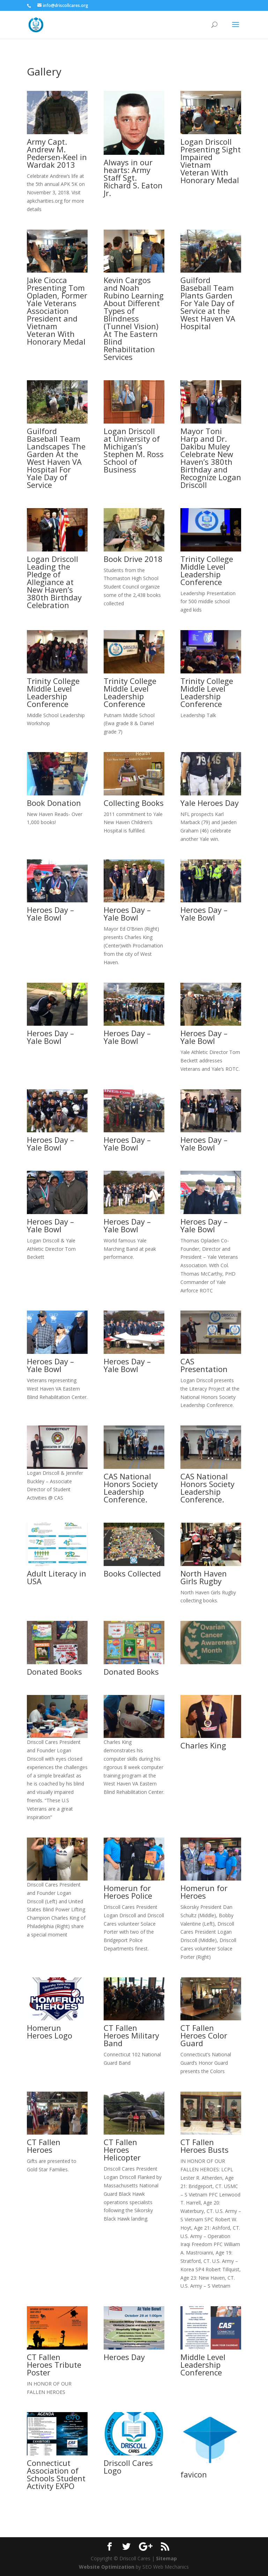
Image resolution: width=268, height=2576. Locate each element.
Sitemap (166, 2558)
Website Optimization (106, 2566)
